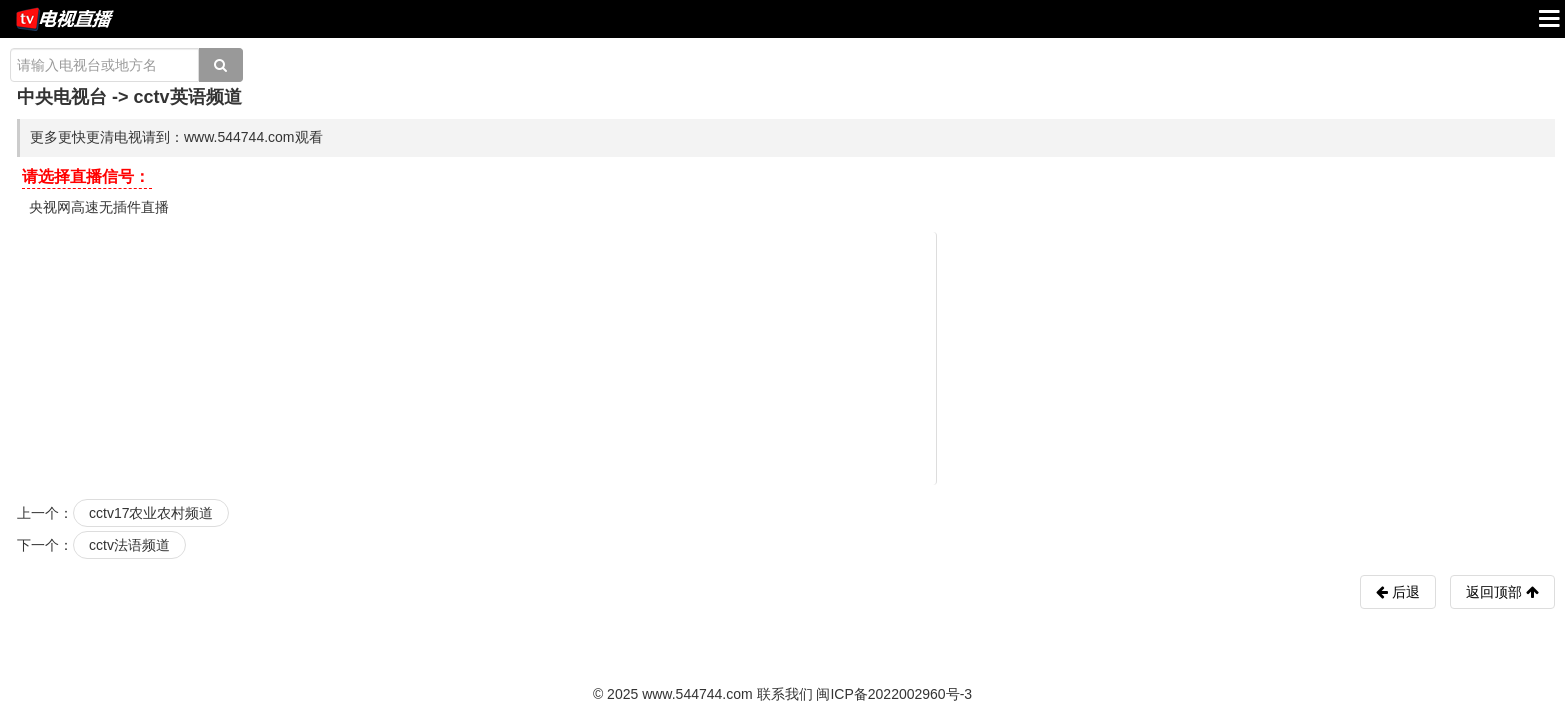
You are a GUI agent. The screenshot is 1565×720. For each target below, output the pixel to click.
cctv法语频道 (129, 545)
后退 (1404, 592)
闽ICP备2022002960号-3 (894, 694)
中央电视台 (62, 97)
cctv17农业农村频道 (151, 513)
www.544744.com (697, 694)
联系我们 (785, 694)
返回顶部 (1502, 592)
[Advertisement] (786, 357)
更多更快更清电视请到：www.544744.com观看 (176, 137)
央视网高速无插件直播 (99, 207)
